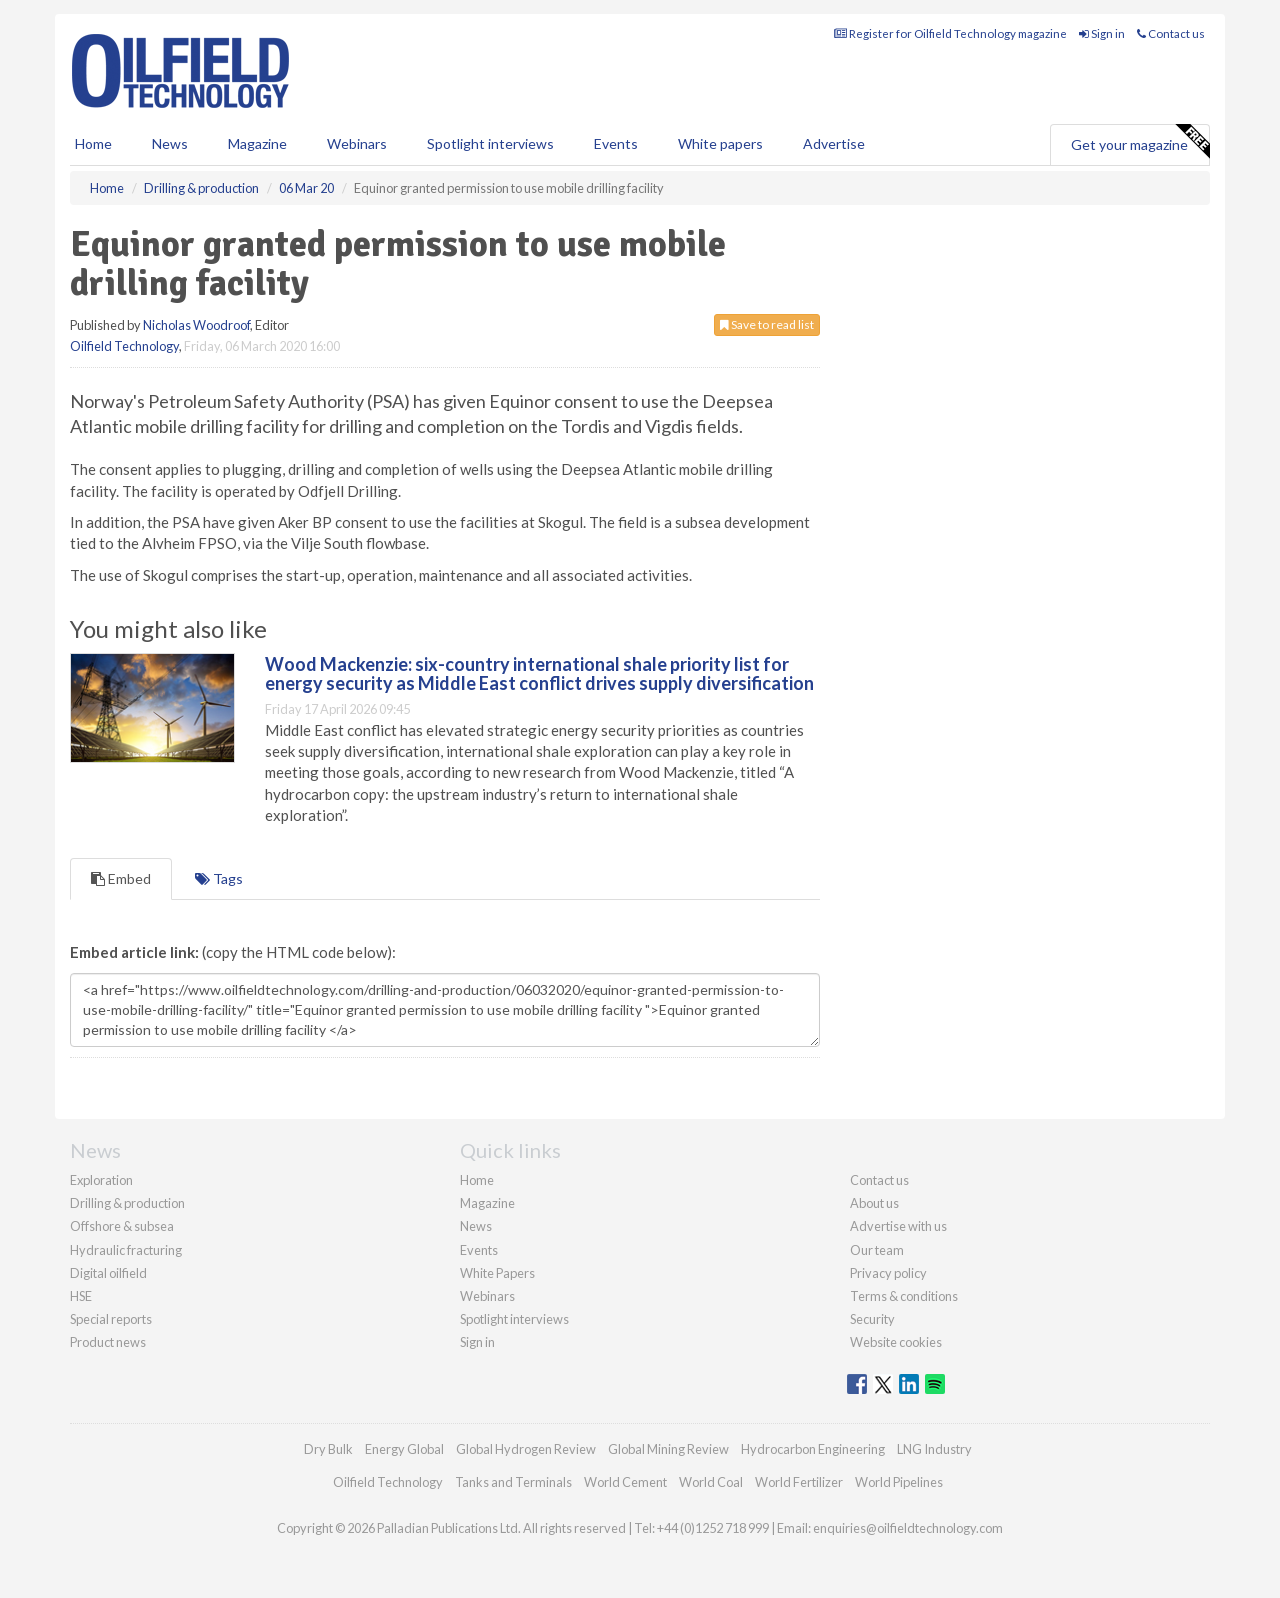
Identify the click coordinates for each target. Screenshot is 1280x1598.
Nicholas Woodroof (196, 325)
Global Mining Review (668, 1449)
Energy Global (404, 1449)
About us (874, 1203)
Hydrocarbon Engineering (813, 1449)
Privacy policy (888, 1273)
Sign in (1102, 33)
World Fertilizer (799, 1482)
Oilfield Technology (124, 346)
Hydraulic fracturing (126, 1250)
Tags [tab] (219, 878)
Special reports (111, 1319)
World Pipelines (899, 1482)
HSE (81, 1296)
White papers (720, 143)
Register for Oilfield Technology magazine (950, 33)
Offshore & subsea (122, 1226)
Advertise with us (898, 1226)
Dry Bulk (328, 1449)
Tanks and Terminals (513, 1482)
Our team (877, 1250)
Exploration (101, 1180)
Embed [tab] (121, 878)
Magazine (257, 143)
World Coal (711, 1482)
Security (872, 1319)
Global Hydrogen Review (526, 1449)
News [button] (170, 143)
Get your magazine (1140, 142)
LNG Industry (934, 1449)
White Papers (497, 1273)
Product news (108, 1342)
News (476, 1226)
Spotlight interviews (490, 143)
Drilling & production (127, 1203)
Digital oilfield (108, 1273)
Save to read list (767, 324)
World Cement (625, 1482)
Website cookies (896, 1342)
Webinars (357, 143)
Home (93, 143)
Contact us (1171, 33)
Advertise (834, 143)
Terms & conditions (904, 1296)
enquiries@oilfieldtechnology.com (908, 1528)
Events (616, 143)
